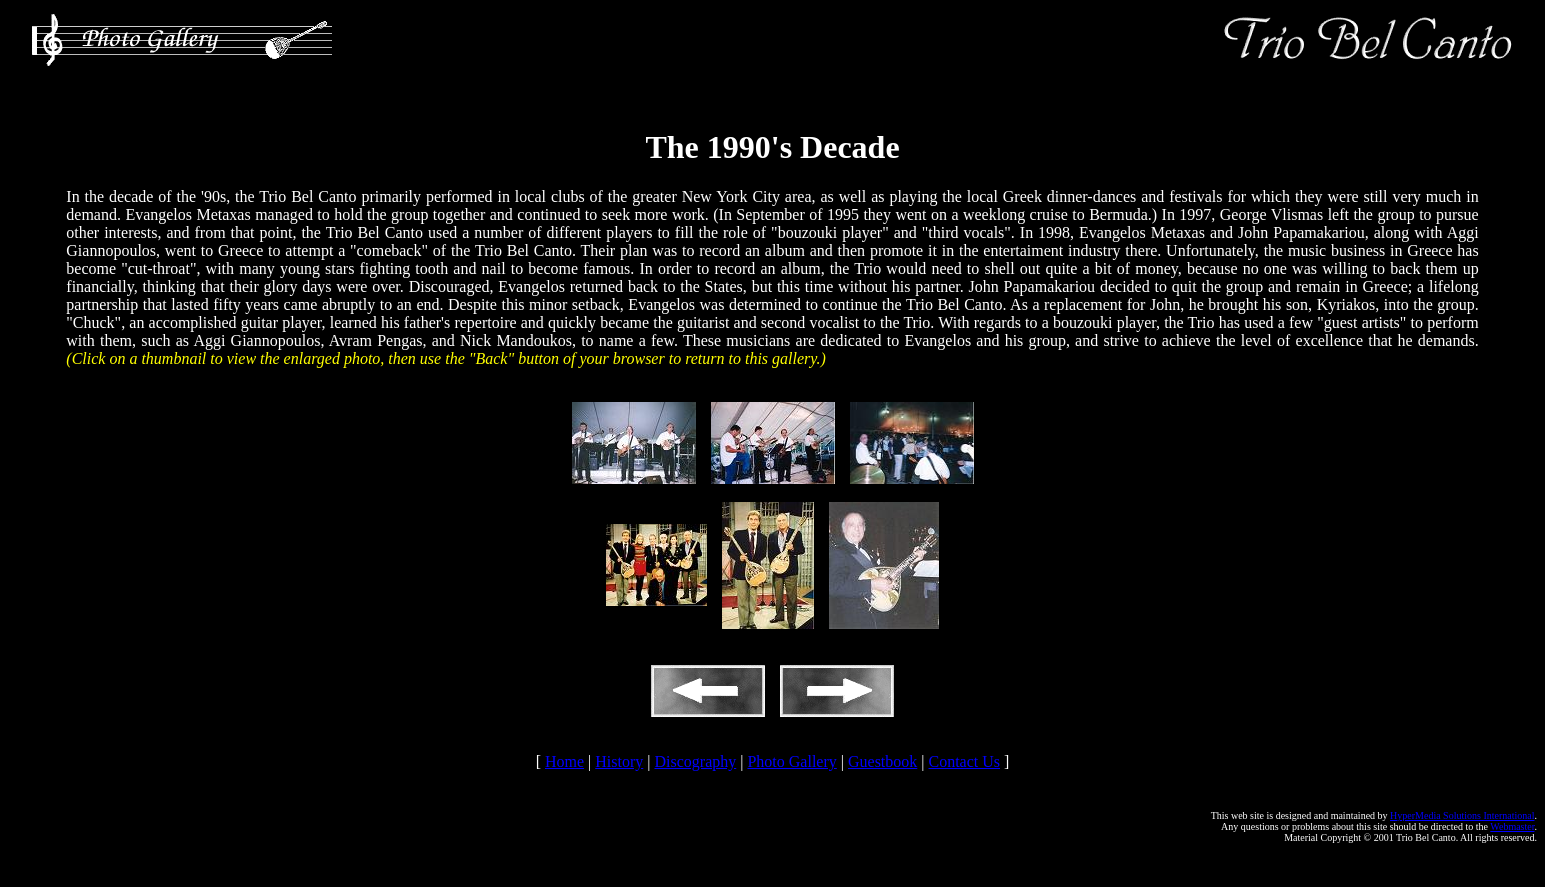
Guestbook (882, 761)
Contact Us (965, 761)
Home (564, 761)
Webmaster (1512, 826)
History (619, 761)
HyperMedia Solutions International (1462, 815)
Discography (695, 761)
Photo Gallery (791, 761)
